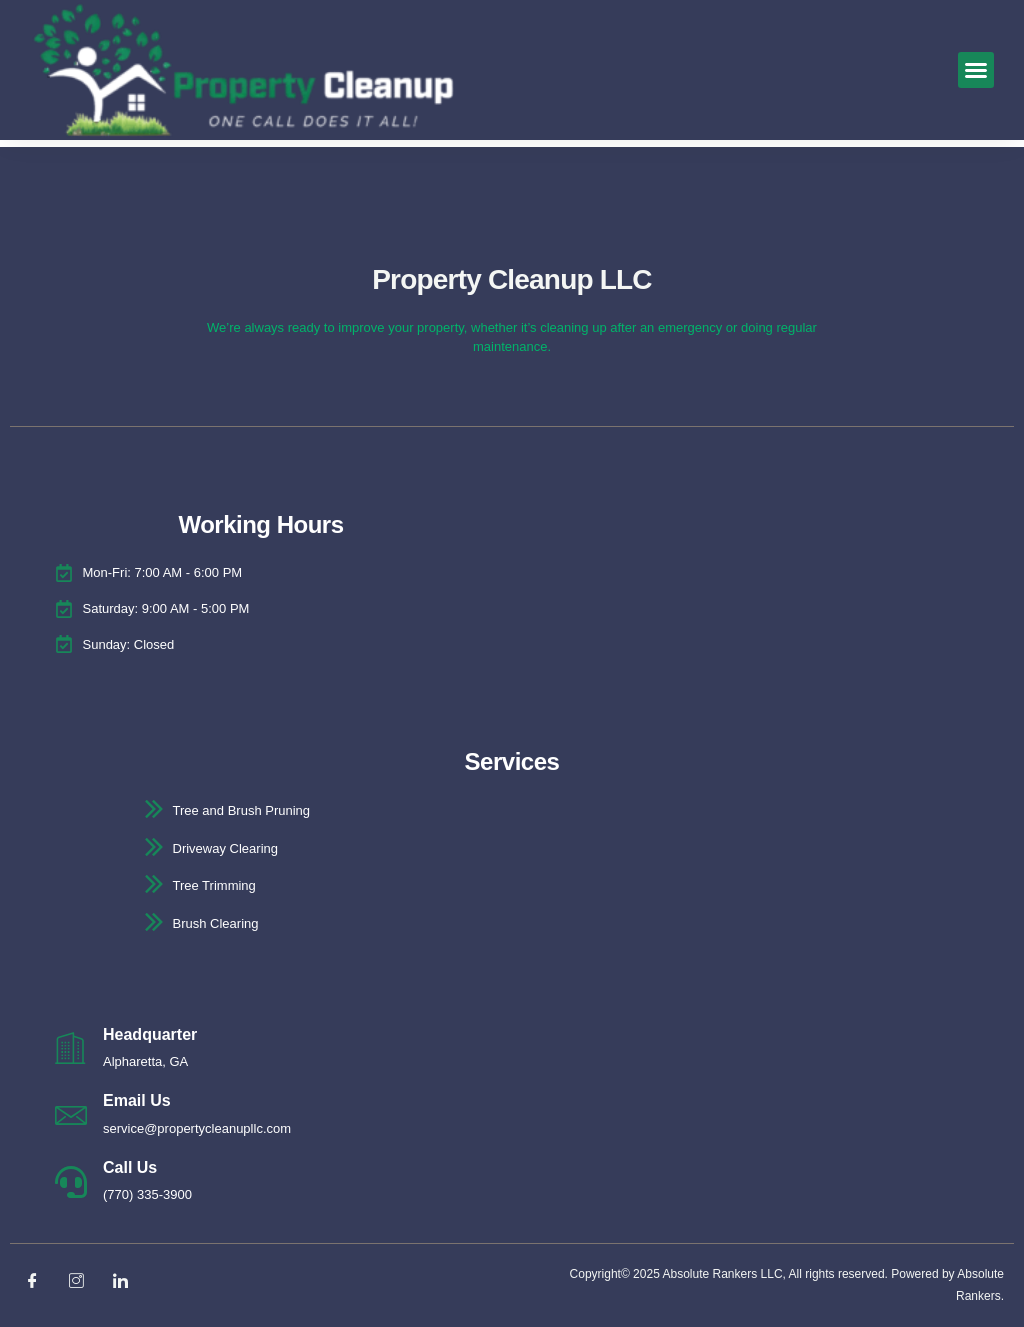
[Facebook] (40, 1282)
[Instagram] (84, 1282)
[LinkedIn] (128, 1282)
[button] (976, 70)
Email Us (137, 1100)
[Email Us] (71, 1115)
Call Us (130, 1167)
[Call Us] (71, 1182)
